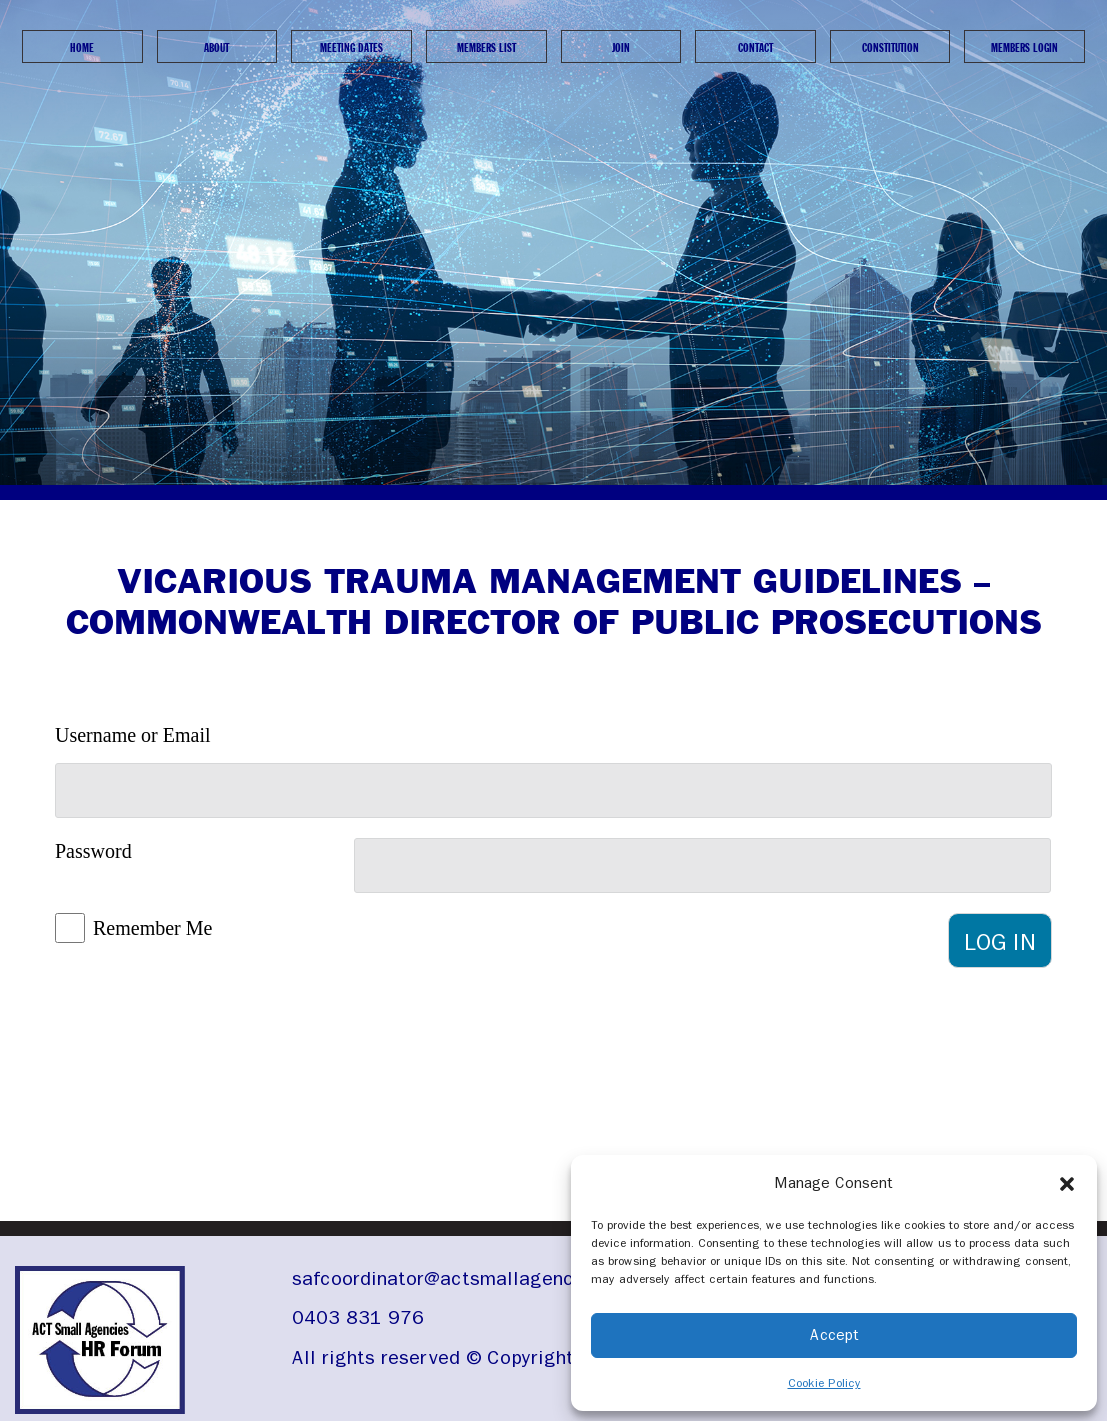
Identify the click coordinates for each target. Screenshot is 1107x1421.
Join (621, 48)
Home (82, 48)
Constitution (890, 48)
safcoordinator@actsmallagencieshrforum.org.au (513, 1278)
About (216, 48)
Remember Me (152, 928)
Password (93, 851)
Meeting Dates (351, 48)
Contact (755, 48)
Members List (486, 48)
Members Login (1024, 48)
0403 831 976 (358, 1317)
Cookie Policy (824, 1383)
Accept (834, 1335)
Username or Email (133, 735)
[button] (1067, 1183)
